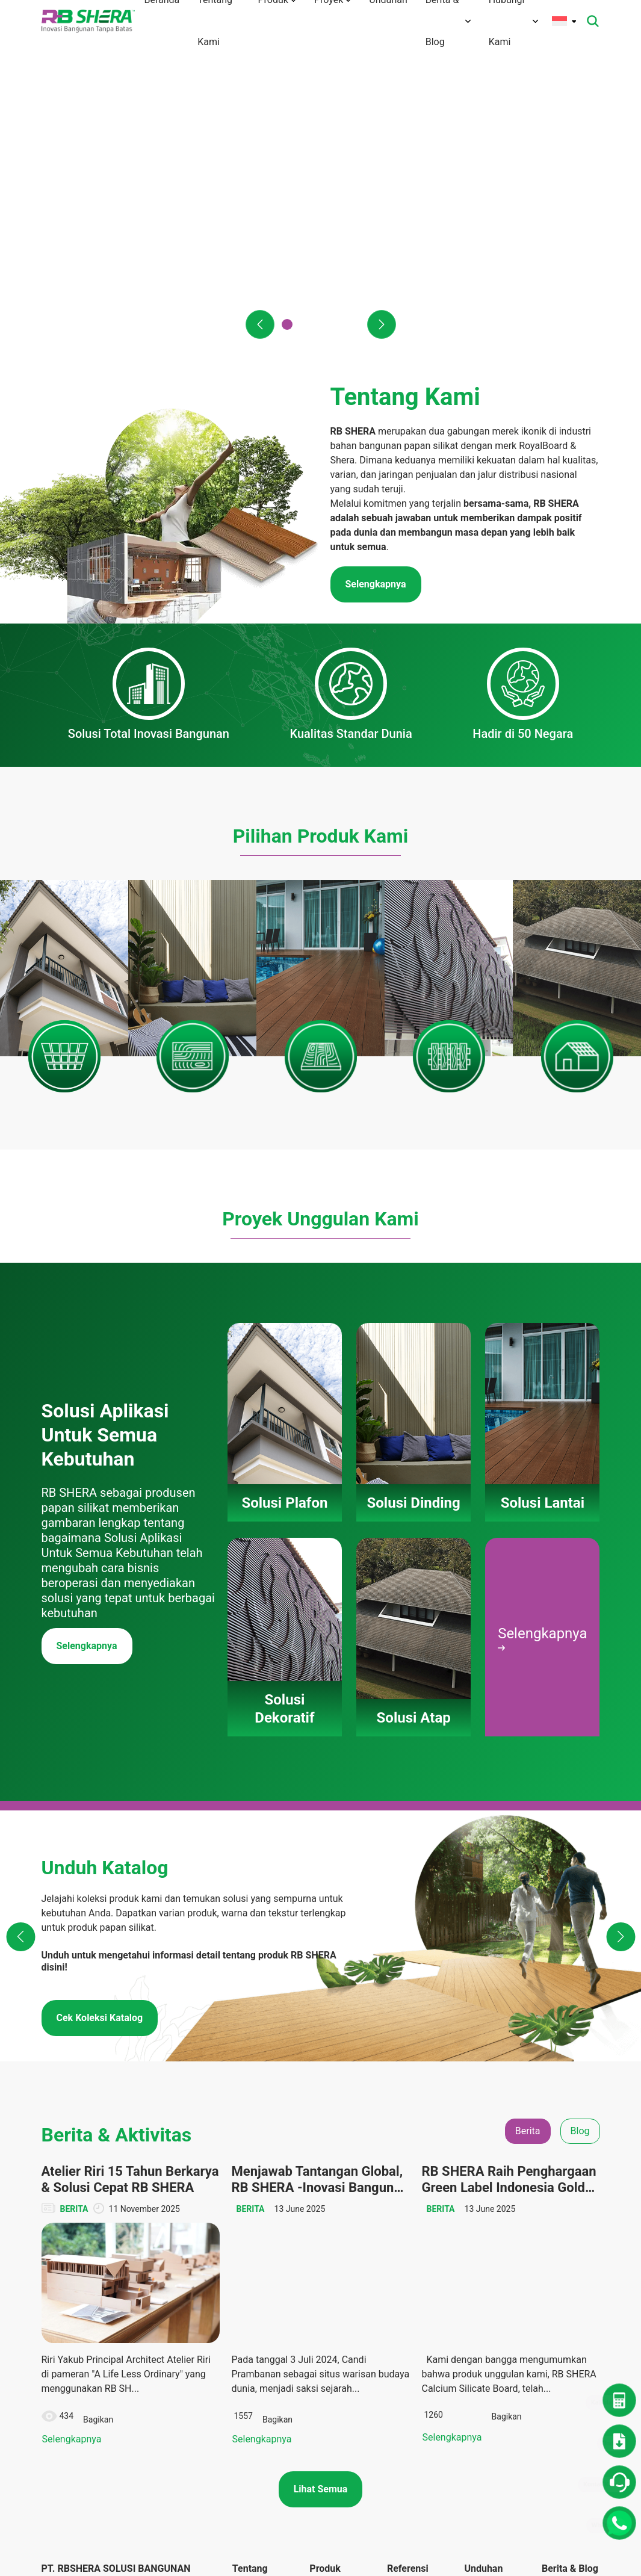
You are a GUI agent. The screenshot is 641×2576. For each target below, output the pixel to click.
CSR (549, 2251)
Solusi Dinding (336, 2229)
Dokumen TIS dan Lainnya (489, 2258)
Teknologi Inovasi (250, 2292)
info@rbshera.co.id (112, 2265)
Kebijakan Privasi (250, 2461)
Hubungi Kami (258, 2354)
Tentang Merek (260, 2241)
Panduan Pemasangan (334, 2337)
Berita (553, 2207)
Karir (241, 2399)
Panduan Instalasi (480, 2315)
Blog (550, 2229)
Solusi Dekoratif (326, 2280)
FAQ (239, 2377)
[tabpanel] (321, 1927)
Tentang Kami (258, 2219)
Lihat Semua (321, 2110)
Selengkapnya (87, 1269)
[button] (260, 324)
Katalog (478, 2286)
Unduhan (480, 2207)
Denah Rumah (490, 2229)
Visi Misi (248, 2263)
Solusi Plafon (334, 2207)
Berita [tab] (527, 1754)
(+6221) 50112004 (106, 2251)
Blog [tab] (580, 1754)
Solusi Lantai (333, 2251)
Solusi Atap (330, 2309)
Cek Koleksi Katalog (100, 1641)
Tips (550, 2274)
